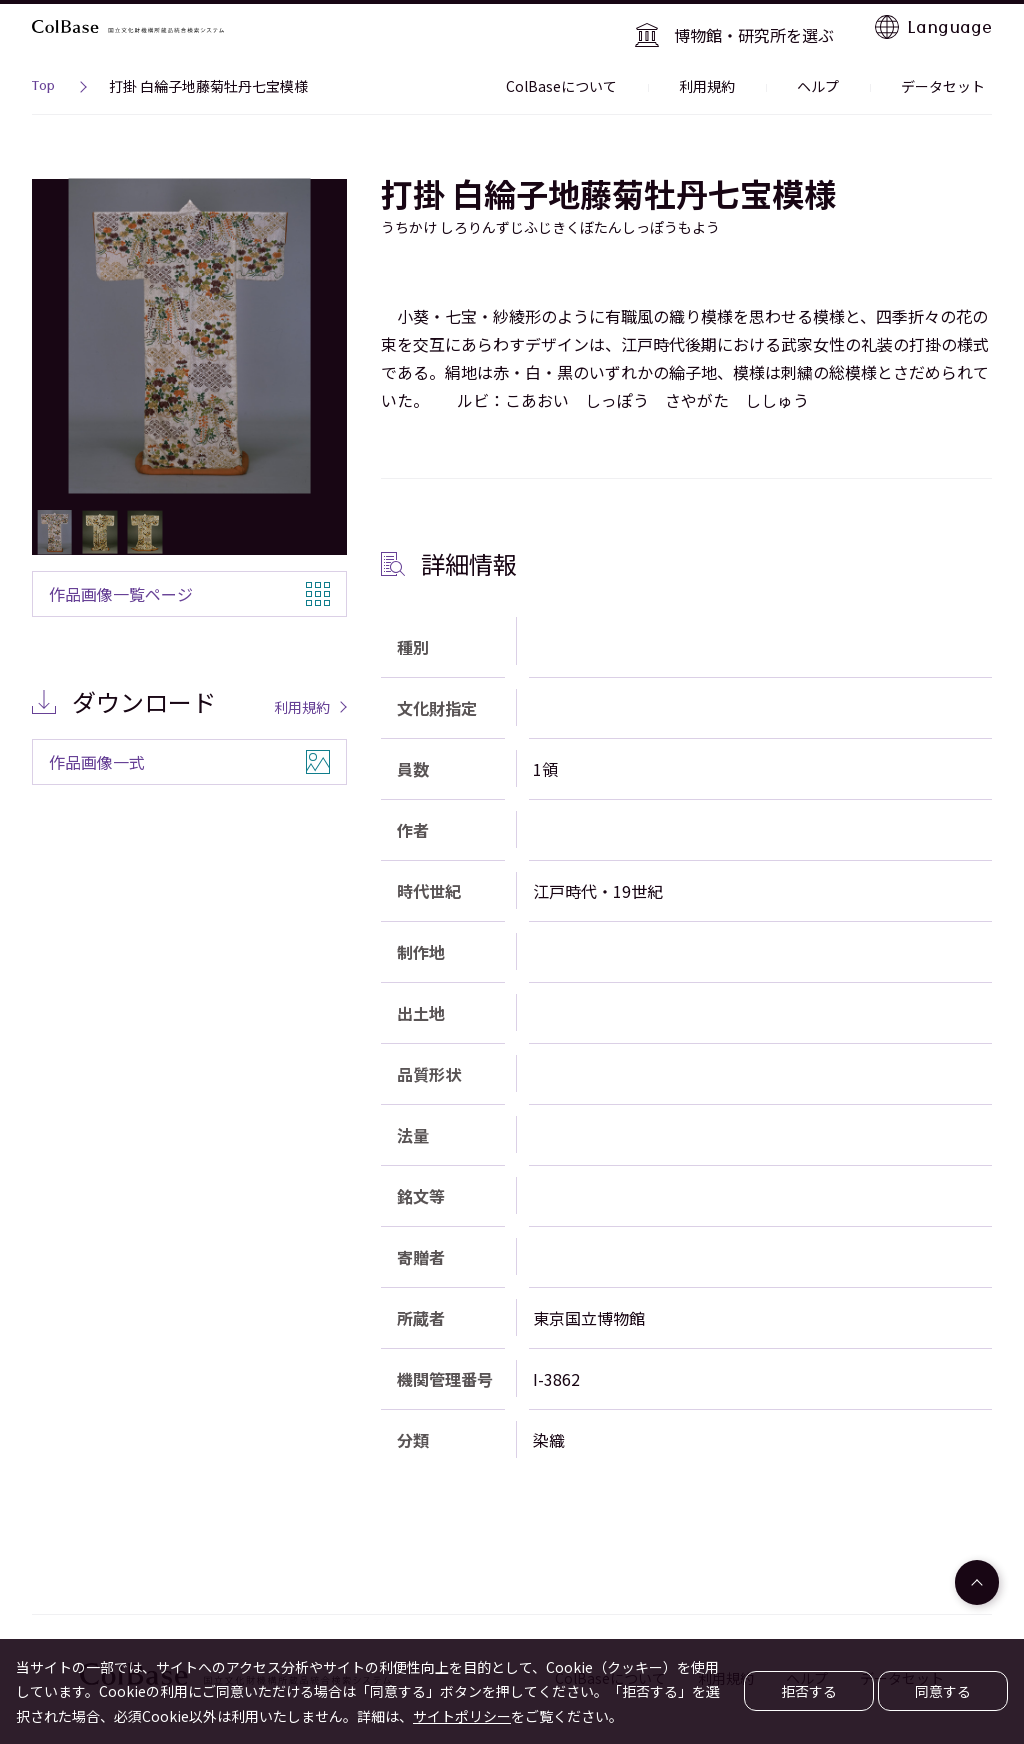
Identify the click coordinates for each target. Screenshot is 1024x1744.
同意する (943, 1691)
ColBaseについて (610, 74)
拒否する (809, 1691)
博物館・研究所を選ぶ (763, 26)
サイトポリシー (462, 1716)
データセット (950, 74)
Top (43, 76)
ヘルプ (839, 74)
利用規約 (742, 74)
